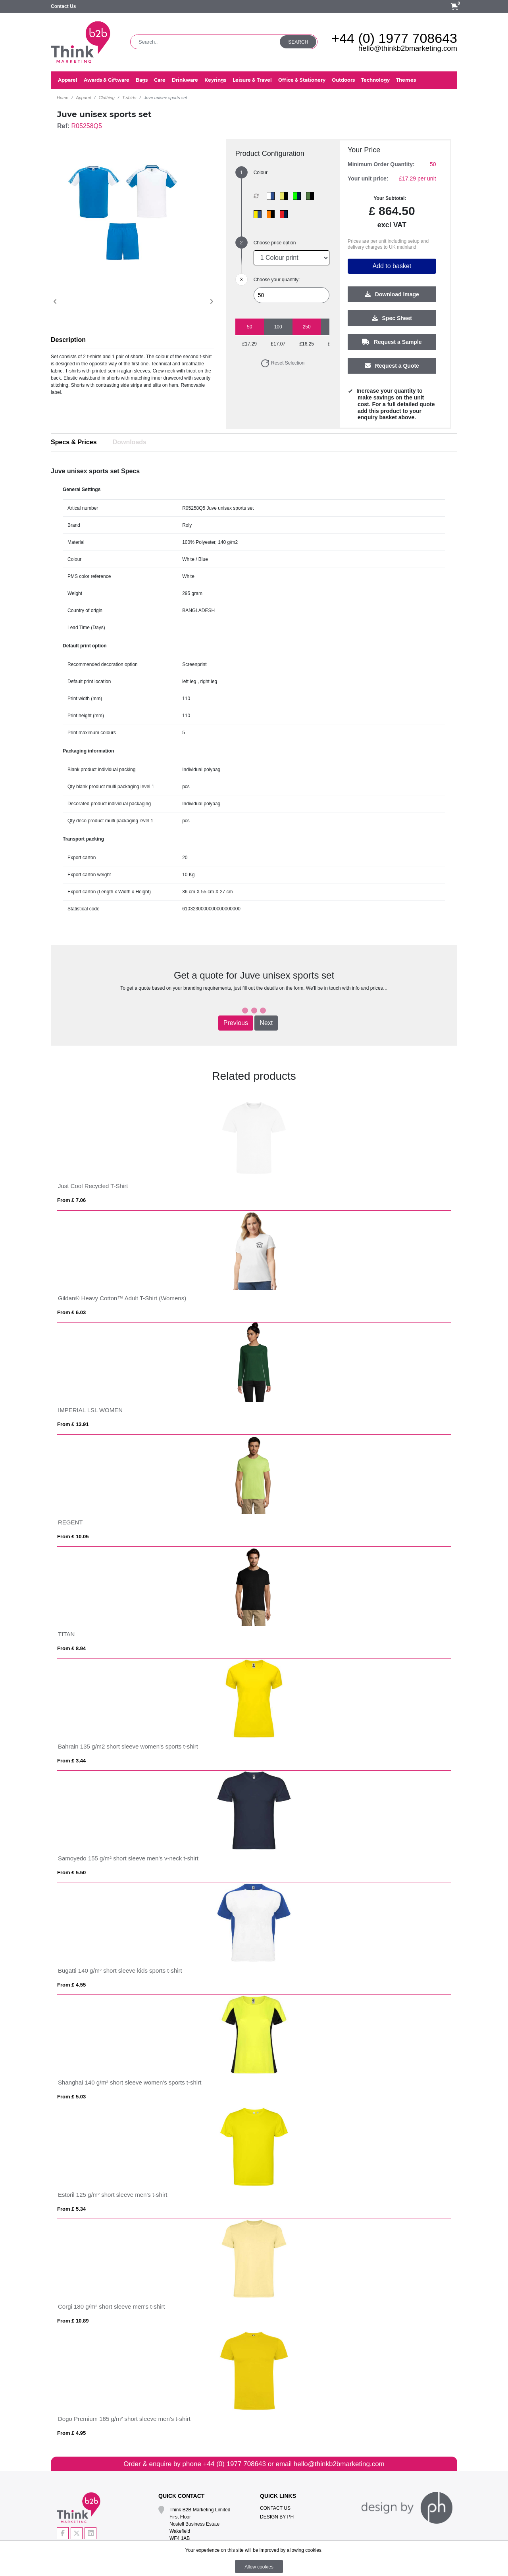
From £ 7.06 (71, 1200)
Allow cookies (258, 2567)
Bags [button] (142, 80)
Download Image (392, 295)
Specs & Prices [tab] (74, 442)
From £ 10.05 (73, 1536)
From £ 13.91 (73, 1424)
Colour (260, 172)
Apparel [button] (67, 80)
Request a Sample (392, 342)
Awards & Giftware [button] (106, 80)
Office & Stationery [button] (301, 80)
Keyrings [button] (215, 80)
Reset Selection (282, 363)
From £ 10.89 (73, 2321)
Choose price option (275, 243)
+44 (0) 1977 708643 (394, 38)
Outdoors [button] (343, 80)
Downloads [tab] (129, 442)
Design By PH (277, 2517)
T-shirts (129, 97)
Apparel (83, 97)
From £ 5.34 (71, 2209)
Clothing (106, 97)
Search (298, 42)
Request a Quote (392, 366)
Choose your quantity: (277, 279)
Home (62, 97)
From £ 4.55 (71, 1985)
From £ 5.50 (71, 1872)
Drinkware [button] (185, 80)
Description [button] (68, 339)
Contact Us (63, 6)
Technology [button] (375, 80)
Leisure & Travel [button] (252, 80)
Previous (235, 1022)
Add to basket (392, 266)
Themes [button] (406, 80)
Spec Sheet (392, 318)
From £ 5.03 (71, 2097)
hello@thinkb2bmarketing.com (407, 48)
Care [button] (159, 80)
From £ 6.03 (71, 1312)
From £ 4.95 (71, 2433)
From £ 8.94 (71, 1648)
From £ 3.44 (71, 1761)
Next (266, 1022)
